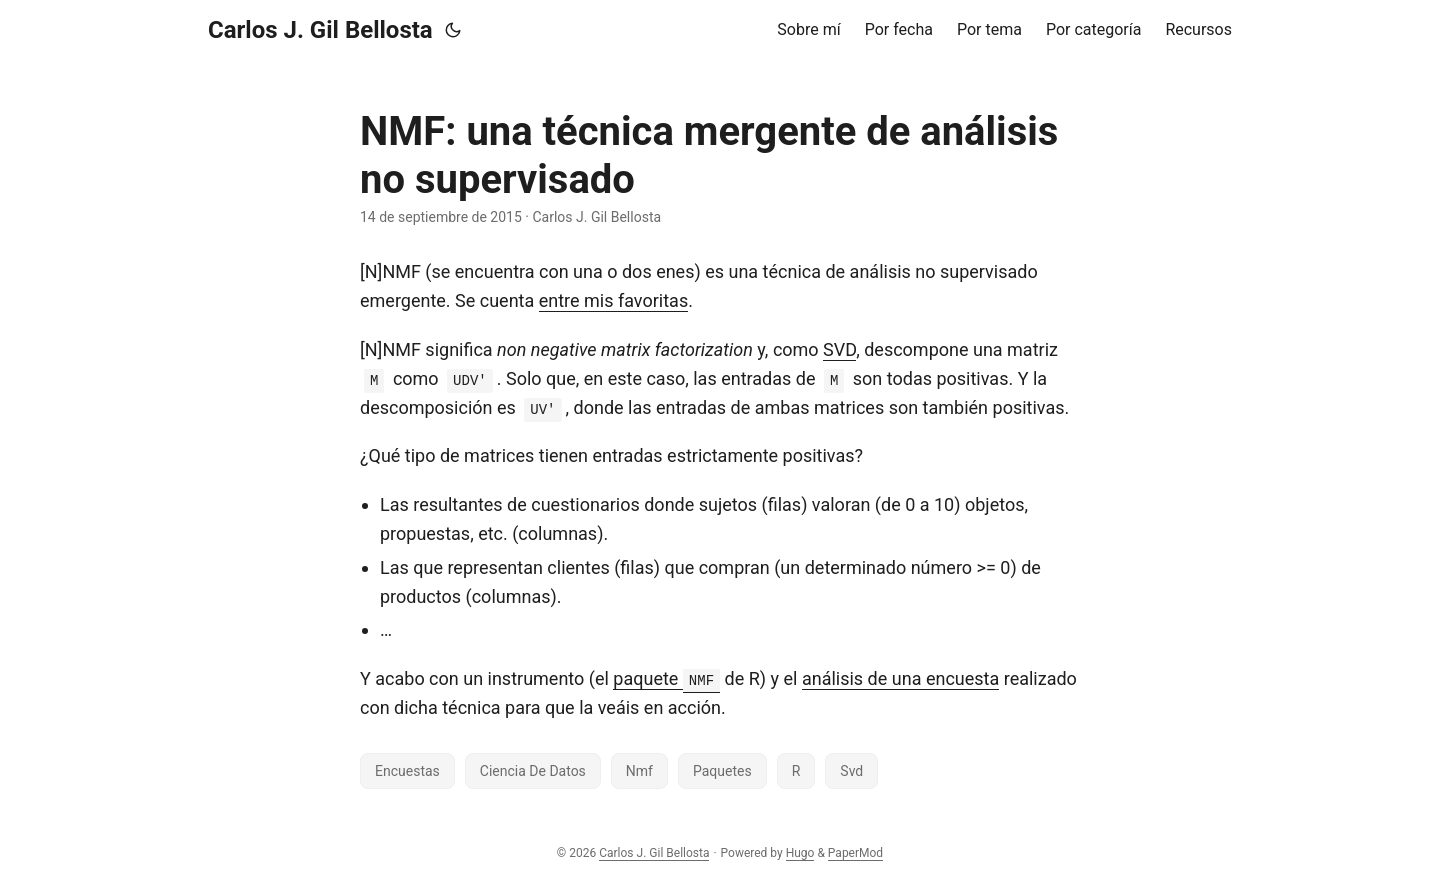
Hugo (800, 853)
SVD (839, 349)
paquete (666, 678)
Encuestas (407, 771)
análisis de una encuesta (900, 678)
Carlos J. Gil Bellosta (320, 30)
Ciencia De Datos (533, 771)
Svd (851, 771)
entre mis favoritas (613, 300)
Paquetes (722, 771)
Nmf (639, 771)
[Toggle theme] (453, 30)
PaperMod (855, 853)
